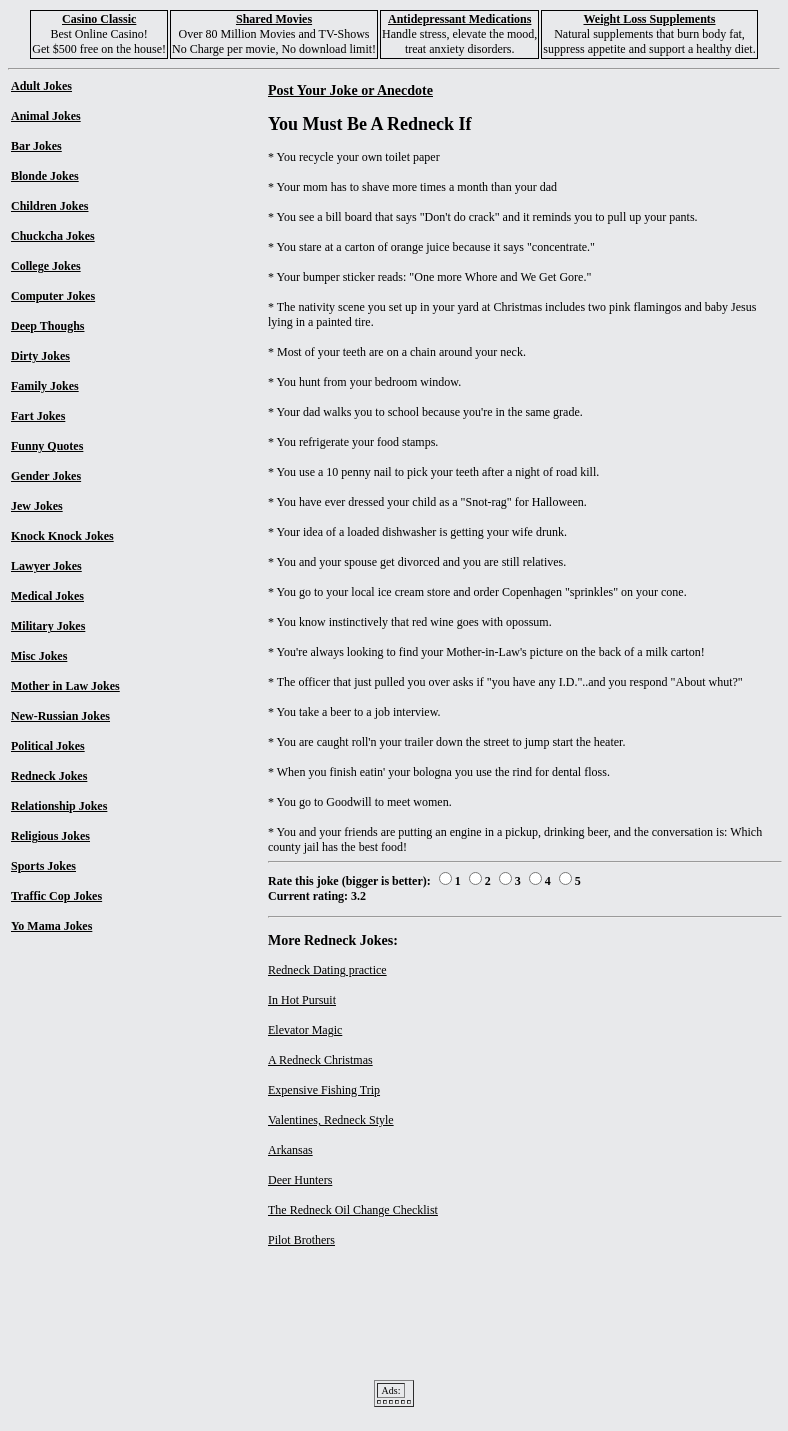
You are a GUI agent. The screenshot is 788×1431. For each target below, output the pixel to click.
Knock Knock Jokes (62, 536)
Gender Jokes (46, 476)
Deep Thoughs (47, 326)
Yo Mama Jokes (51, 926)
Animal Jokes (46, 116)
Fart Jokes (38, 416)
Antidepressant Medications (459, 19)
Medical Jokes (47, 596)
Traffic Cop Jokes (56, 896)
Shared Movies (274, 19)
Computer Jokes (53, 296)
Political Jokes (48, 746)
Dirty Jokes (40, 356)
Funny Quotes (47, 446)
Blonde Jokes (45, 176)
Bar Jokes (36, 146)
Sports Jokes (43, 866)
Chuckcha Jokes (53, 236)
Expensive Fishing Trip (324, 1090)
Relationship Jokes (59, 806)
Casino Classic (99, 19)
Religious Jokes (50, 836)
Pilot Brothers (301, 1240)
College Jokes (46, 266)
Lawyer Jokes (46, 566)
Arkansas (290, 1150)
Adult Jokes (41, 86)
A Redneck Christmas (320, 1060)
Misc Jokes (39, 656)
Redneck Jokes (49, 776)
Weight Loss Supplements (649, 19)
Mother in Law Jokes (65, 686)
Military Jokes (48, 626)
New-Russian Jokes (60, 716)
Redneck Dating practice (327, 970)
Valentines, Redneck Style (331, 1120)
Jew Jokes (37, 506)
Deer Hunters (300, 1180)
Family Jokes (45, 386)
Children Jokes (49, 206)
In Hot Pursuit (302, 1000)
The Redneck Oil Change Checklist (353, 1210)
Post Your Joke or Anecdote (350, 90)
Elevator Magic (305, 1030)
